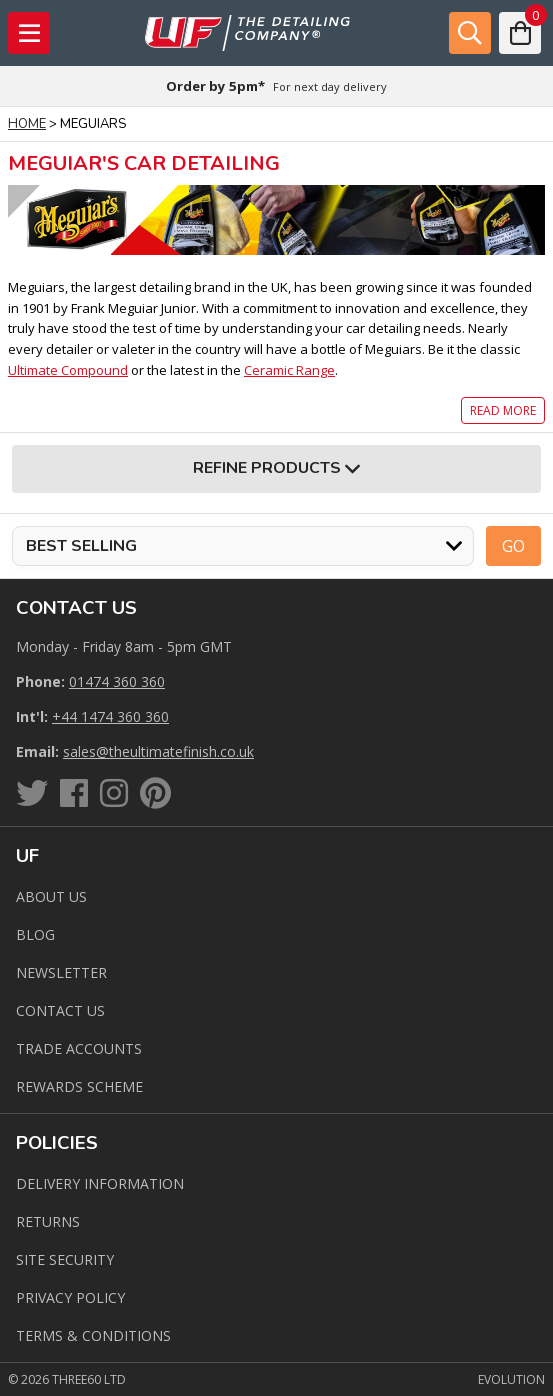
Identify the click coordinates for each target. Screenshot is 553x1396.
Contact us (60, 1010)
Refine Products (276, 469)
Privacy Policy (70, 1297)
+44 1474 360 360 (110, 716)
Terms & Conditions (93, 1335)
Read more (503, 410)
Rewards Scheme (79, 1086)
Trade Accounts (79, 1048)
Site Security (65, 1259)
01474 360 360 (117, 681)
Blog (35, 934)
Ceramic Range (289, 370)
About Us (51, 896)
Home (27, 124)
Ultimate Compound (68, 370)
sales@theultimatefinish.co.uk (158, 751)
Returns (48, 1221)
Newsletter (61, 972)
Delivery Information (100, 1183)
